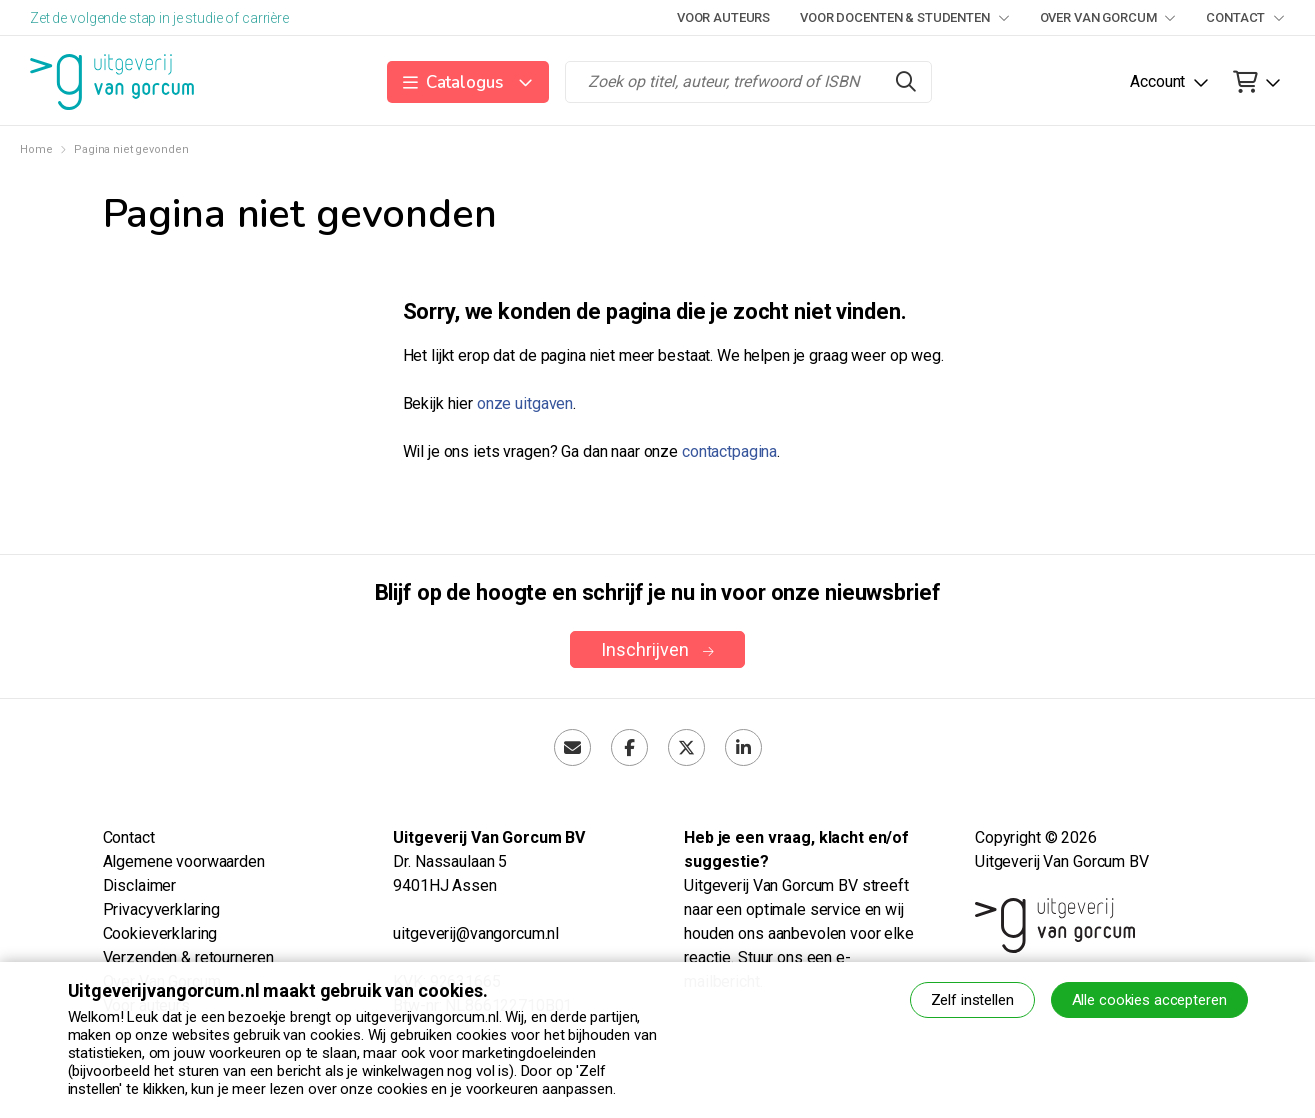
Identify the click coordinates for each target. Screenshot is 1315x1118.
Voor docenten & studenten (904, 17)
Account (1157, 81)
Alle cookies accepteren (1149, 1000)
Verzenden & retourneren (188, 957)
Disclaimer (140, 885)
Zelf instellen (972, 1000)
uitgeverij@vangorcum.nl (476, 933)
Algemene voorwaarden (184, 861)
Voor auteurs (723, 17)
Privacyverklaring (162, 909)
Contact (1245, 17)
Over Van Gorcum (1108, 17)
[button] (468, 82)
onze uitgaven (525, 403)
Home (36, 149)
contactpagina (729, 451)
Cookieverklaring (160, 933)
